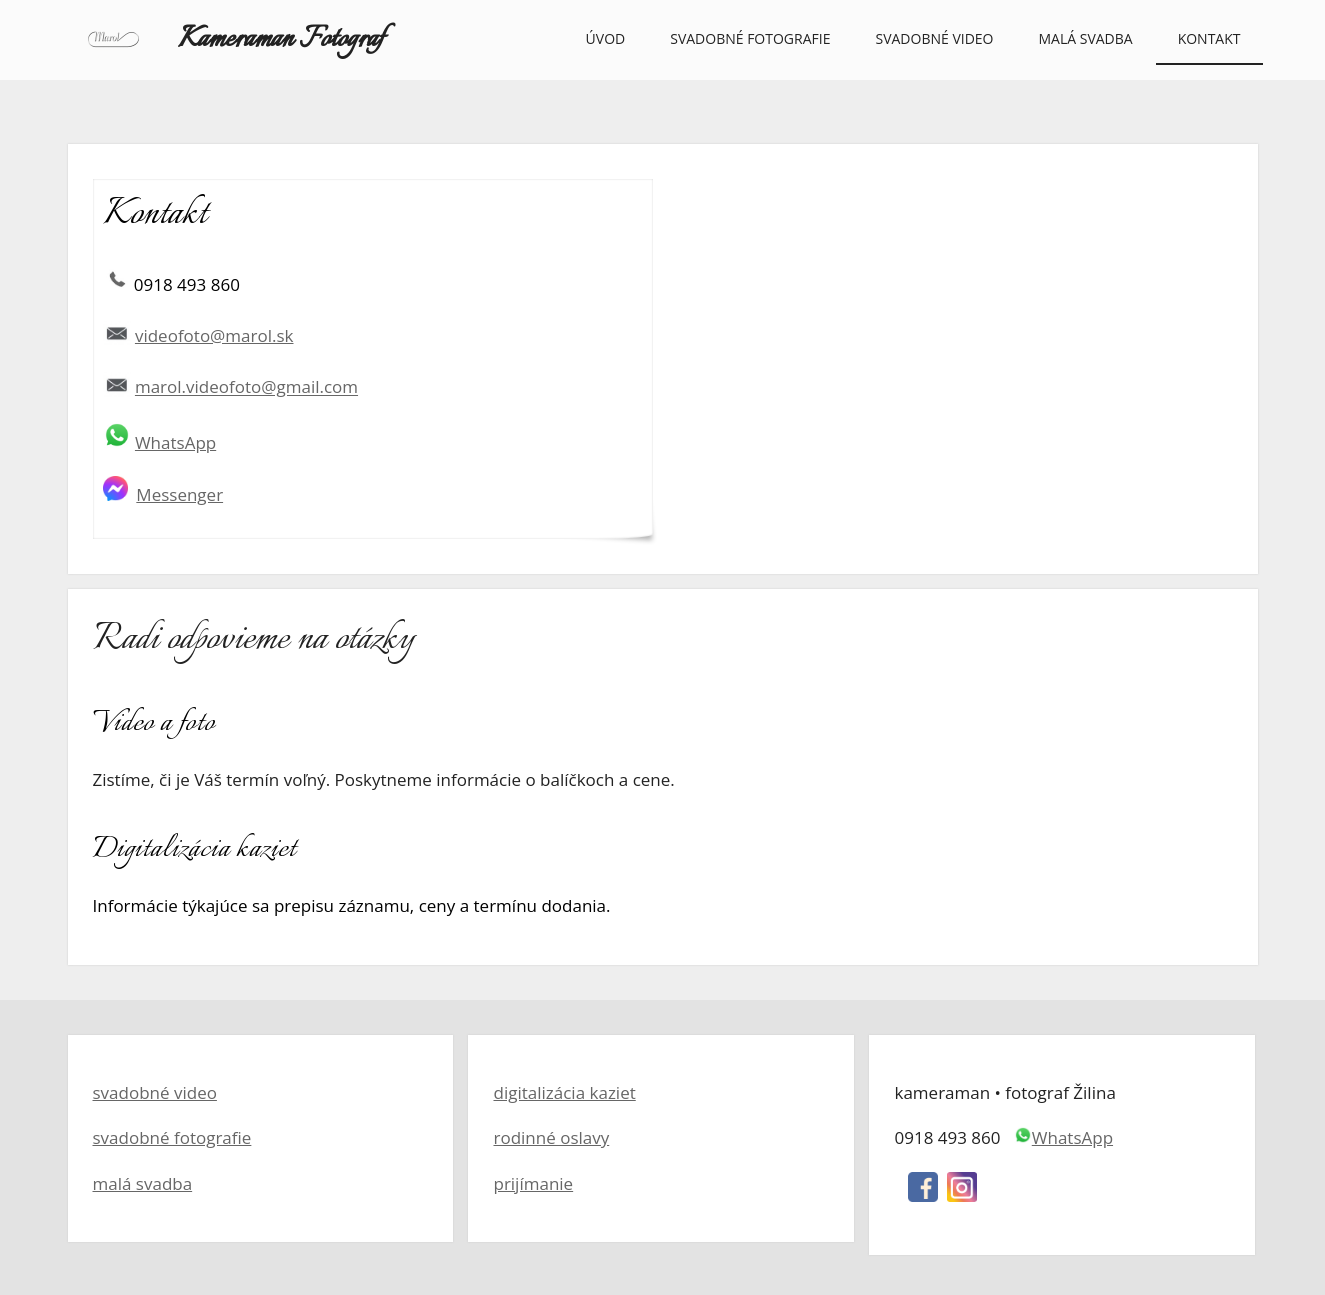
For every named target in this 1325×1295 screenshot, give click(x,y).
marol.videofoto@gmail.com (246, 387)
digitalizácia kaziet (564, 1092)
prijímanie (533, 1183)
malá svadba (143, 1183)
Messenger (179, 494)
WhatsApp (175, 442)
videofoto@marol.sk (214, 335)
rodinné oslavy (551, 1137)
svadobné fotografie (172, 1137)
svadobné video (155, 1092)
